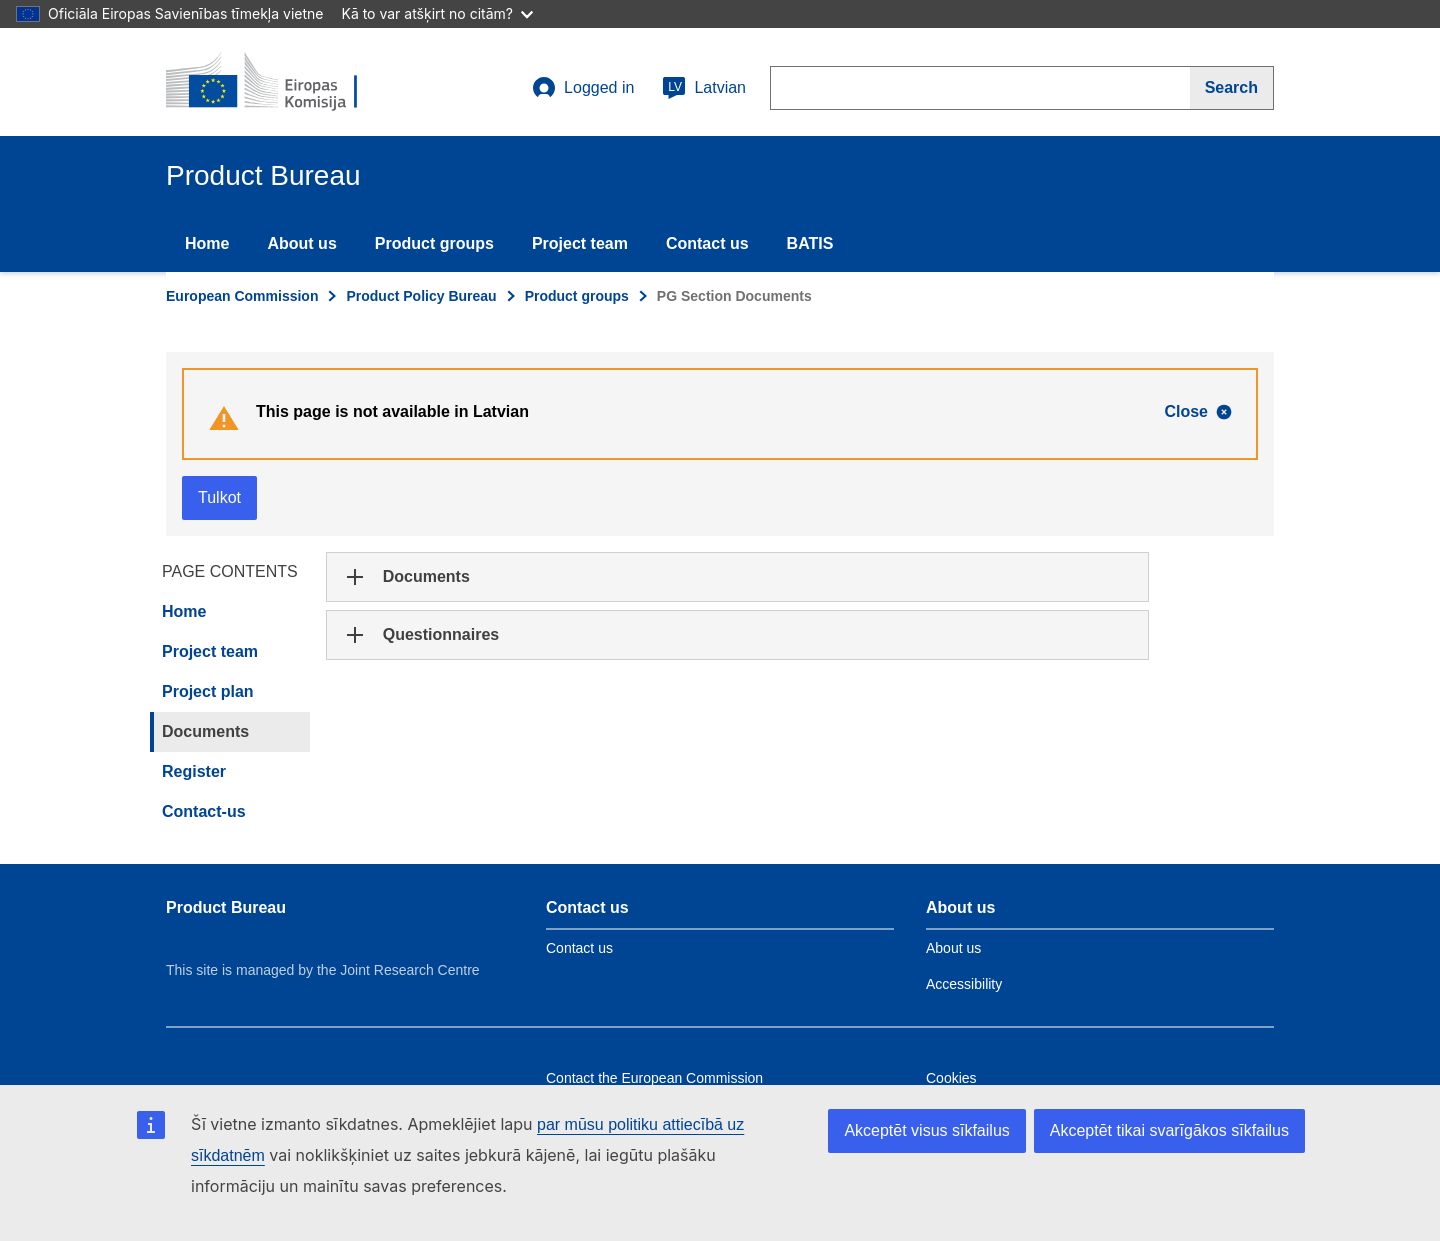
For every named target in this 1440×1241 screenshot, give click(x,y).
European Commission (242, 296)
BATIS (810, 243)
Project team (580, 243)
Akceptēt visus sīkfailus (926, 1130)
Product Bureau (226, 907)
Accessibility (964, 984)
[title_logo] (287, 82)
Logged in (583, 88)
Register (194, 771)
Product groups (434, 243)
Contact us (707, 243)
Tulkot (219, 497)
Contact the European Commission (654, 1078)
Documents (205, 731)
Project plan (208, 691)
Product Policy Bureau (421, 296)
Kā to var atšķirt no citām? (437, 13)
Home (207, 243)
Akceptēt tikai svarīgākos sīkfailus (1169, 1130)
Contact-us (204, 811)
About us (301, 243)
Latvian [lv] (704, 88)
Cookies (951, 1078)
